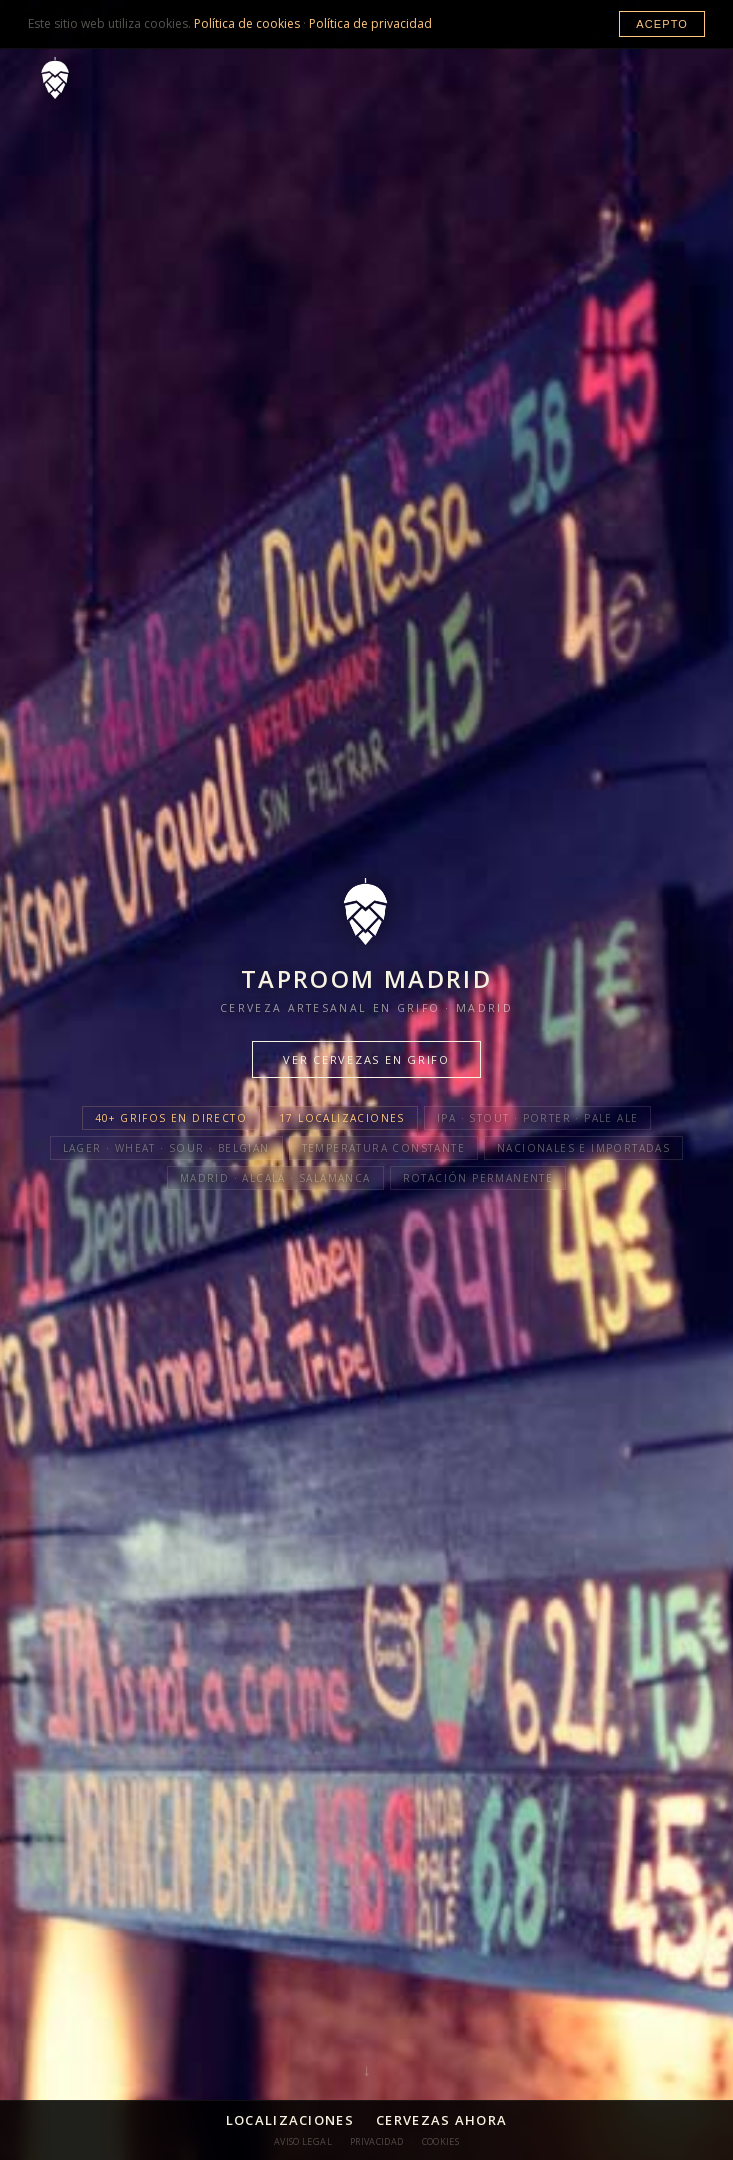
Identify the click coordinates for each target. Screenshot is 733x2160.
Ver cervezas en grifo (366, 1059)
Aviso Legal (303, 2141)
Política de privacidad (370, 23)
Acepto (662, 24)
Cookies (441, 2141)
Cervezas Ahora (441, 2120)
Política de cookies (247, 23)
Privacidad (377, 2141)
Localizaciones (290, 2120)
